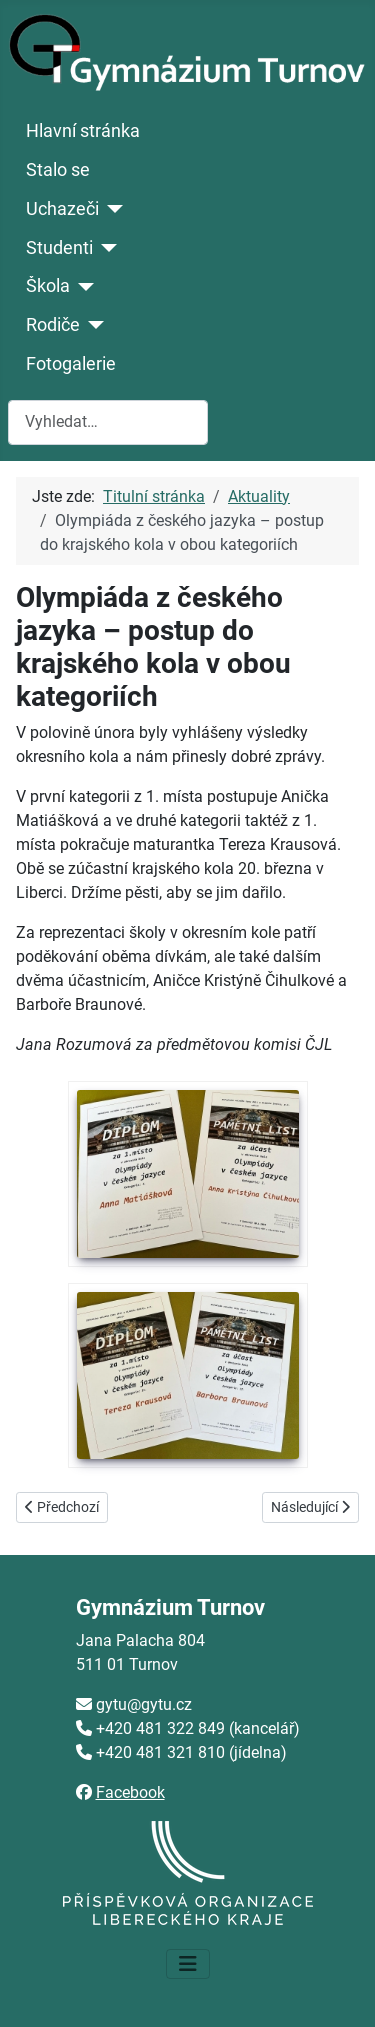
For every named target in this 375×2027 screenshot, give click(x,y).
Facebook (130, 1792)
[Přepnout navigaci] (188, 1964)
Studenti (59, 248)
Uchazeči (62, 209)
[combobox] (108, 422)
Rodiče (53, 325)
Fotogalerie (71, 364)
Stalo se (58, 170)
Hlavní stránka (83, 131)
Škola (48, 286)
